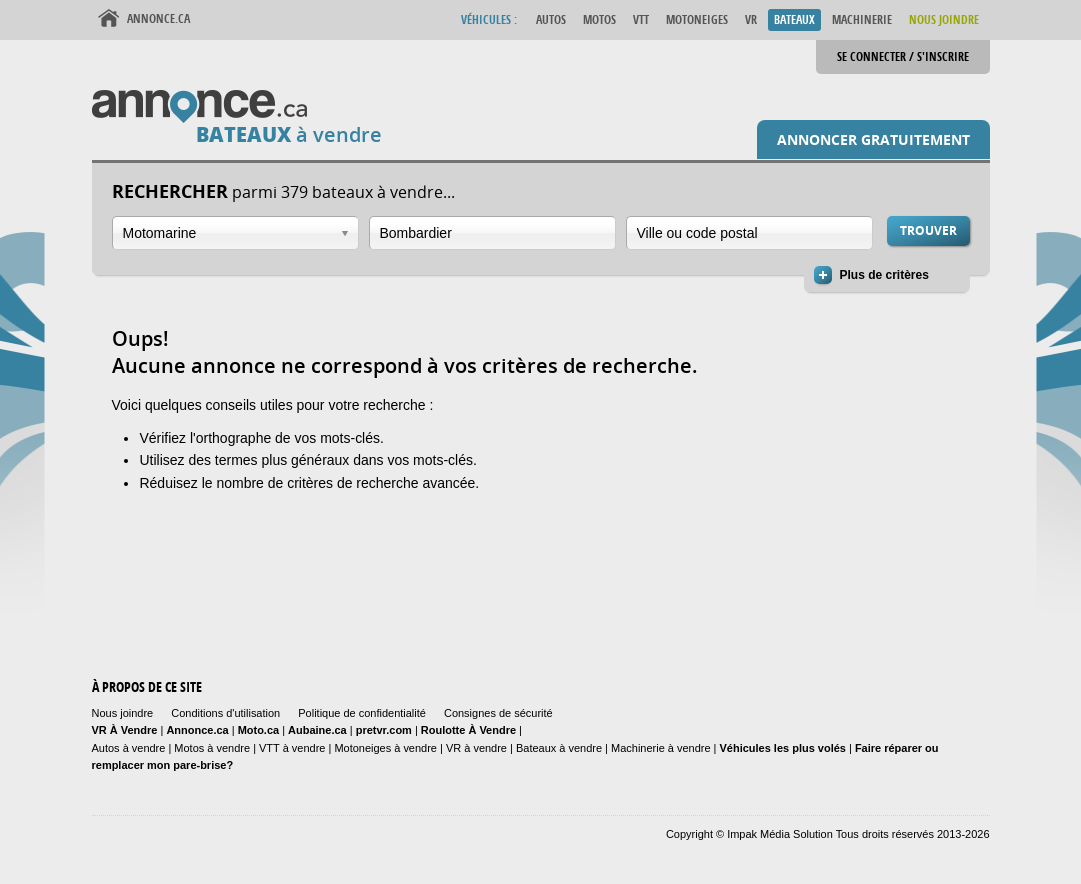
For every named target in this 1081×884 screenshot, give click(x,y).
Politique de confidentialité (362, 713)
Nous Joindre (944, 19)
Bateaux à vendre (559, 748)
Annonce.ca (158, 18)
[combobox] (235, 233)
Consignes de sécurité (498, 713)
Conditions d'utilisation (225, 713)
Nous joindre (123, 713)
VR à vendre (476, 748)
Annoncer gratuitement (873, 139)
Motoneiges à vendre (387, 748)
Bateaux (794, 19)
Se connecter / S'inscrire (903, 56)
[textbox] (492, 233)
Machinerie (862, 19)
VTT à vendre (292, 748)
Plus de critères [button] (884, 275)
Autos (551, 19)
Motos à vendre (212, 748)
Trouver (928, 230)
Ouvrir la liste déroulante (345, 233)
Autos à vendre (129, 748)
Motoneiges (697, 19)
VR (751, 19)
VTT (641, 19)
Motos (599, 19)
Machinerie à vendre (661, 748)
